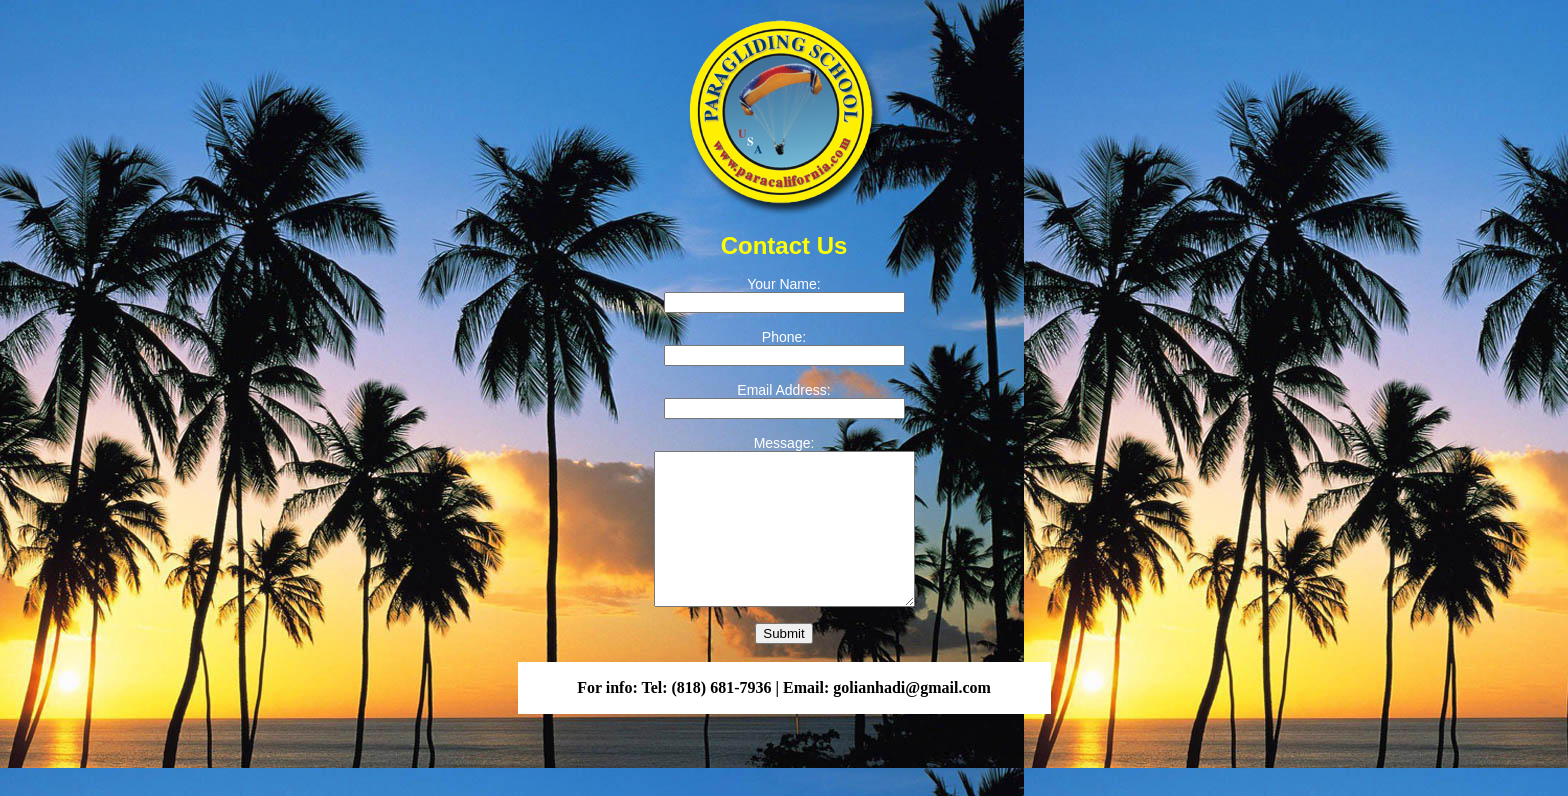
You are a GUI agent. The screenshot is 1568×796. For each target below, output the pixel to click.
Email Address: (783, 390)
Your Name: (783, 284)
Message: (784, 443)
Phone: (784, 337)
